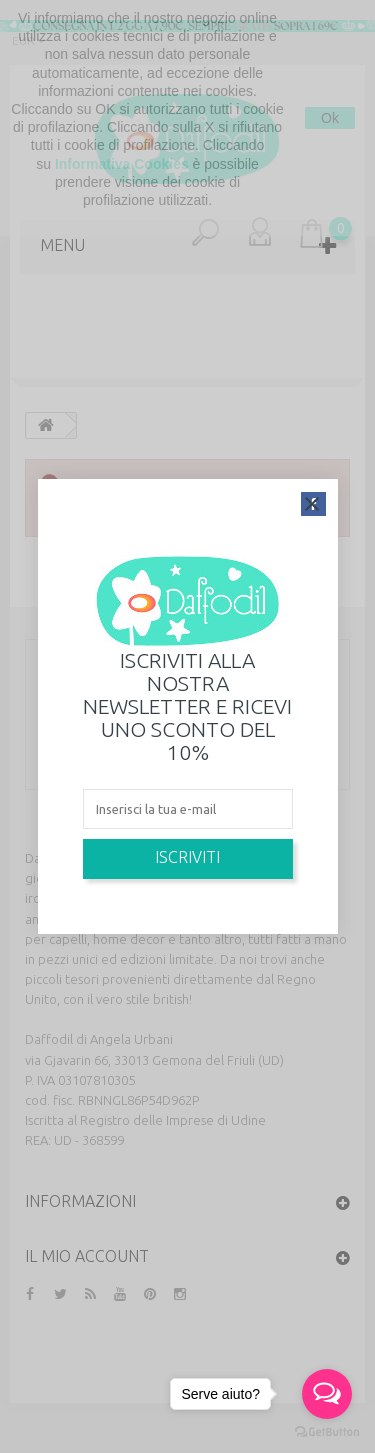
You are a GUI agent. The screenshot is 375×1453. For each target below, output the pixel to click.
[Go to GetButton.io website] (327, 1432)
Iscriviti (187, 857)
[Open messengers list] (327, 1394)
